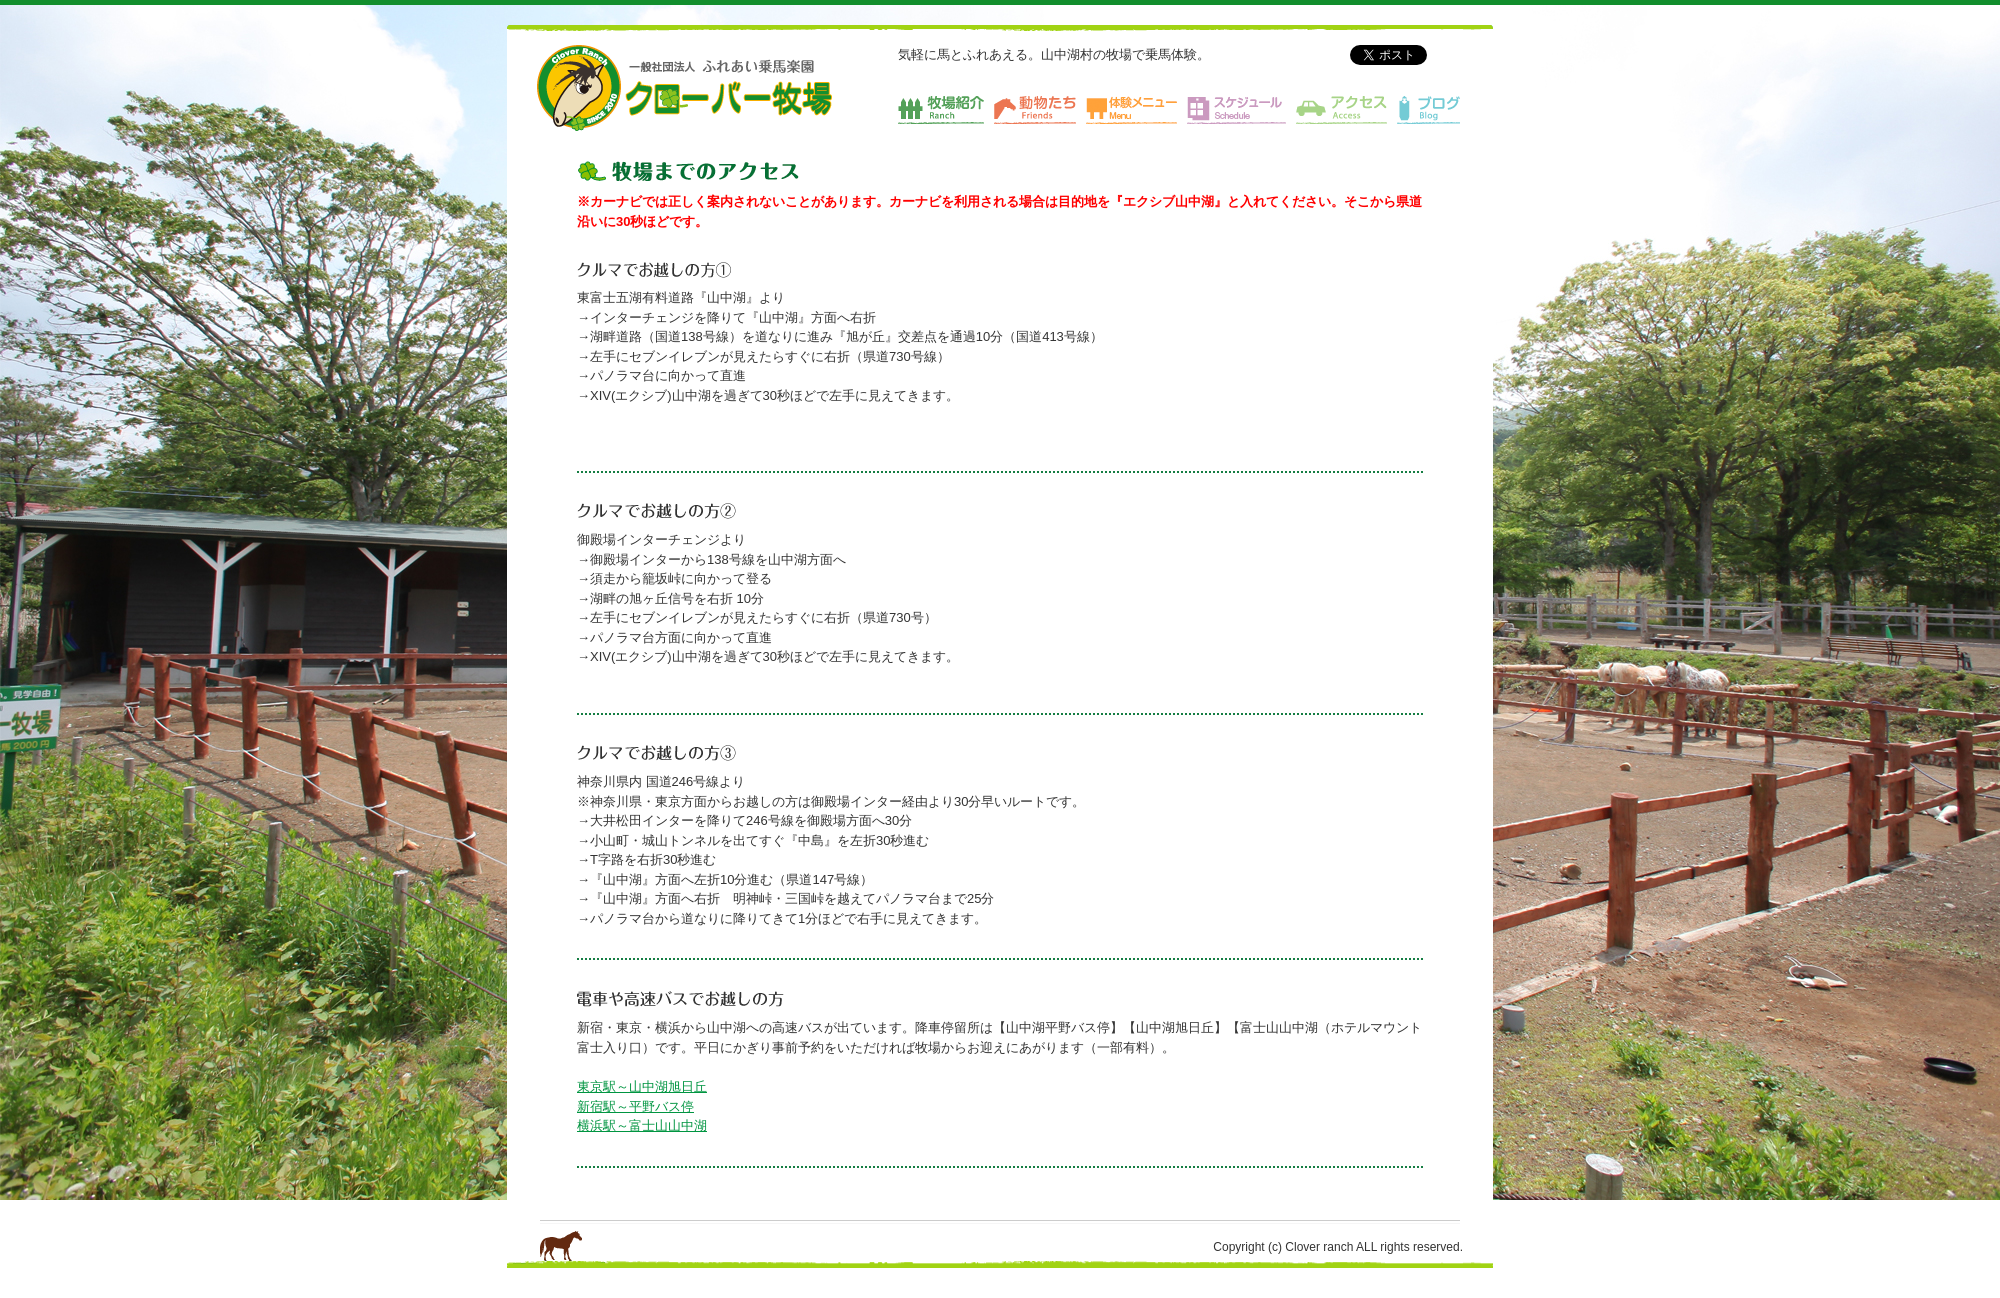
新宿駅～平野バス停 (635, 1106)
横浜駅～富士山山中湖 (642, 1125)
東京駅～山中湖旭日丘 (642, 1086)
